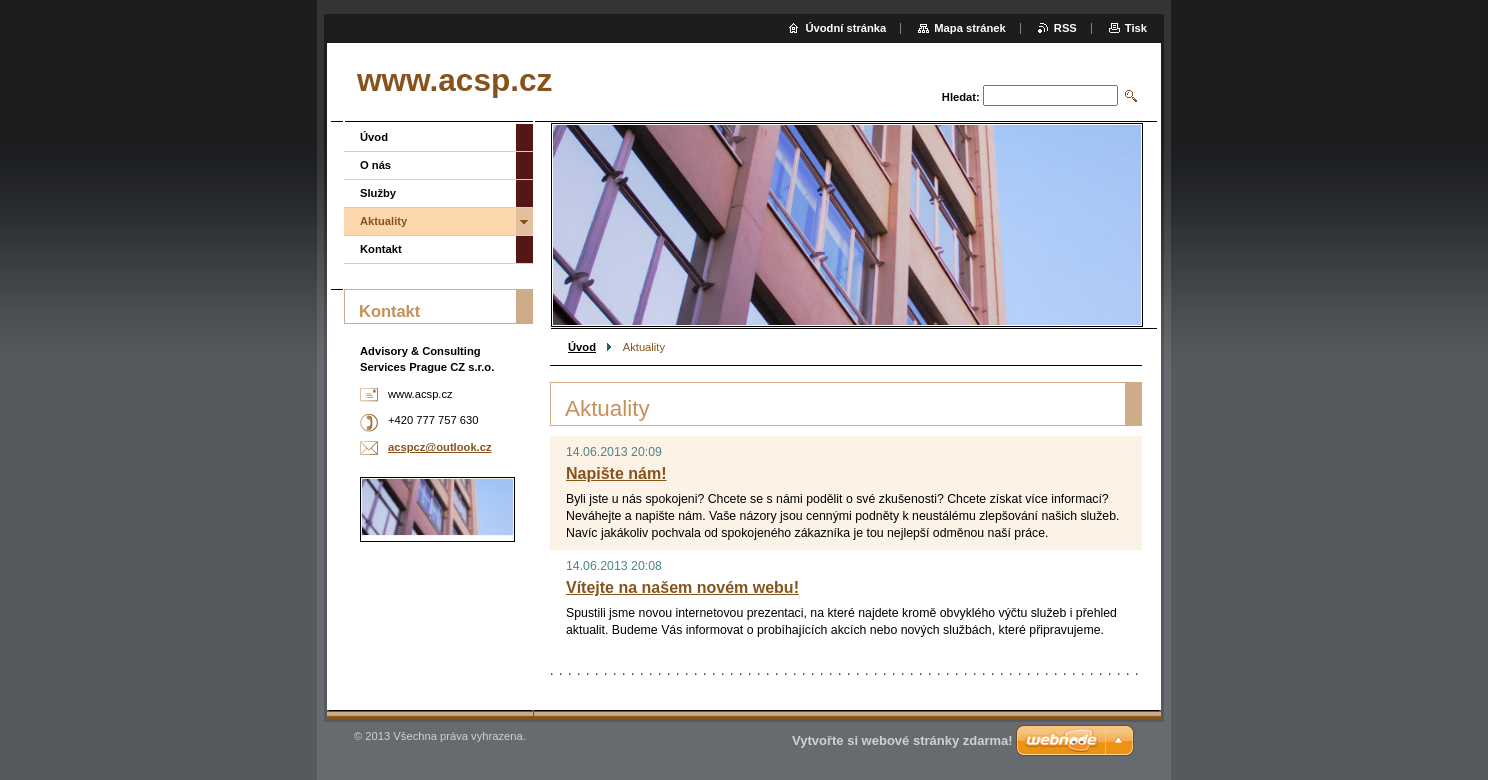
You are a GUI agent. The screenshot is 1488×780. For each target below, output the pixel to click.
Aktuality (383, 221)
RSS (1065, 28)
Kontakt (381, 249)
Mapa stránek (970, 28)
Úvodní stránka (845, 28)
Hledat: (961, 97)
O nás (375, 165)
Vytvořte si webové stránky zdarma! (902, 740)
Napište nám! (616, 473)
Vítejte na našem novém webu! (682, 587)
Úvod (582, 347)
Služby (378, 193)
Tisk (1136, 28)
